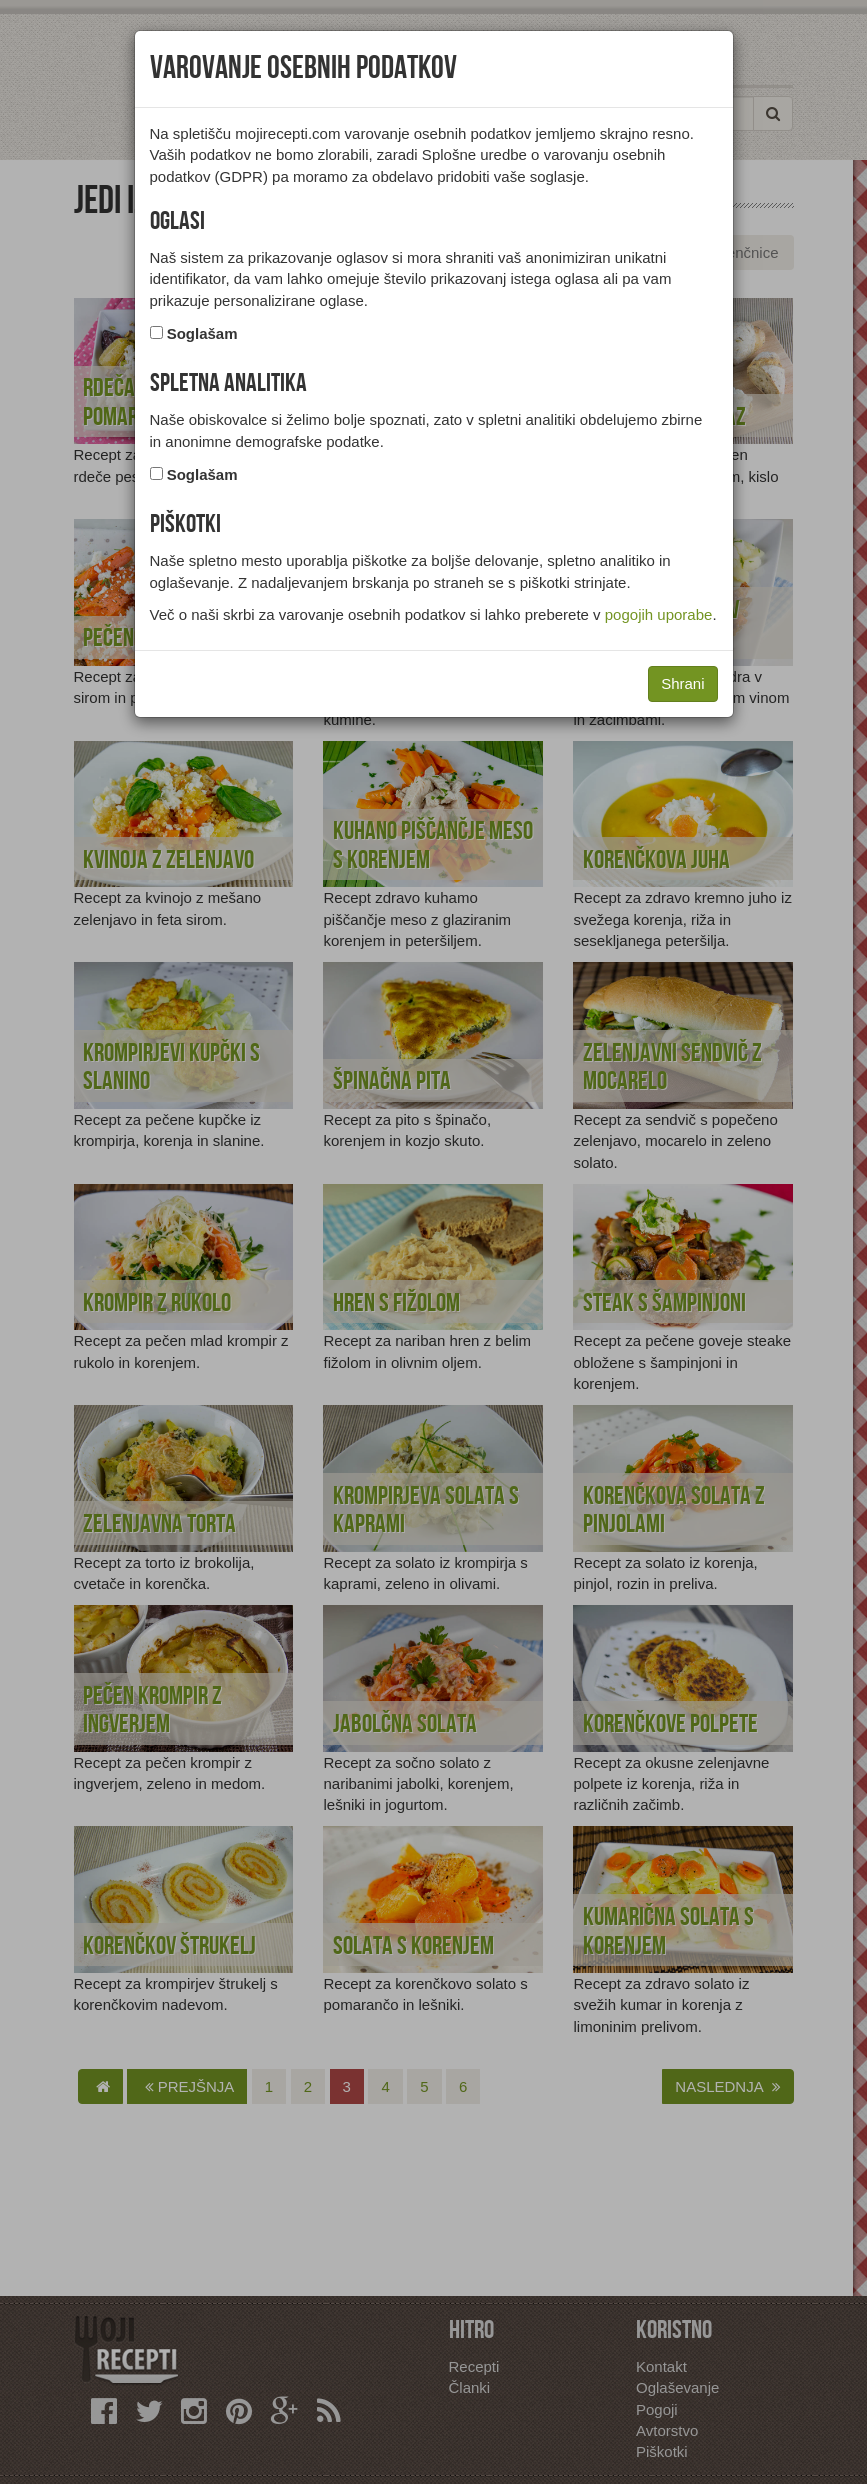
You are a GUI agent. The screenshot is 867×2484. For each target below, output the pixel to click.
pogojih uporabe (659, 614)
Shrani (682, 683)
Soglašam (202, 333)
